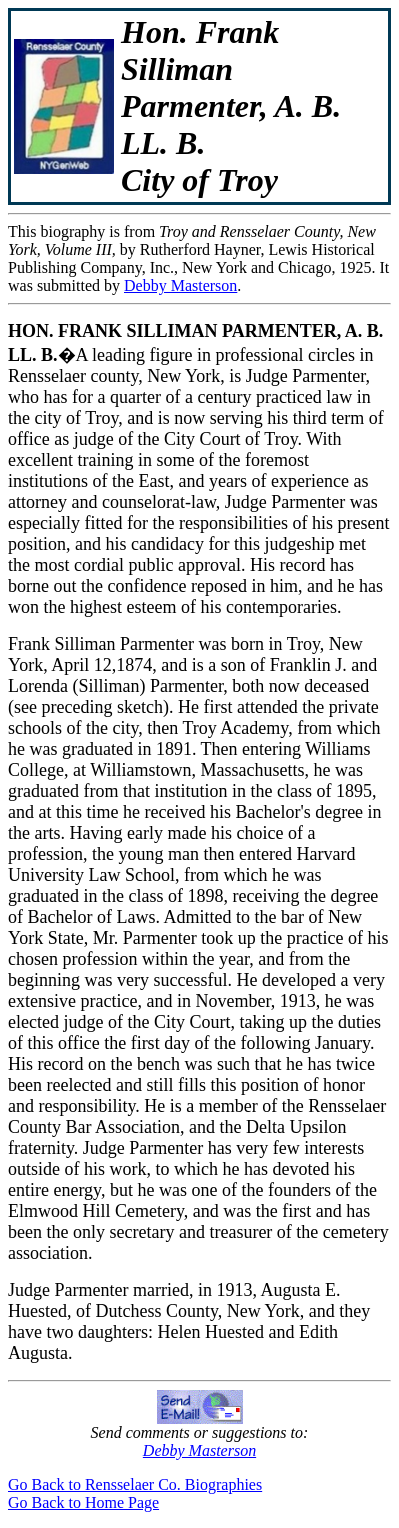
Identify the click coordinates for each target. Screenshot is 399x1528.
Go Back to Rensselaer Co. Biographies (135, 1484)
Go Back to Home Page (83, 1502)
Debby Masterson (180, 285)
